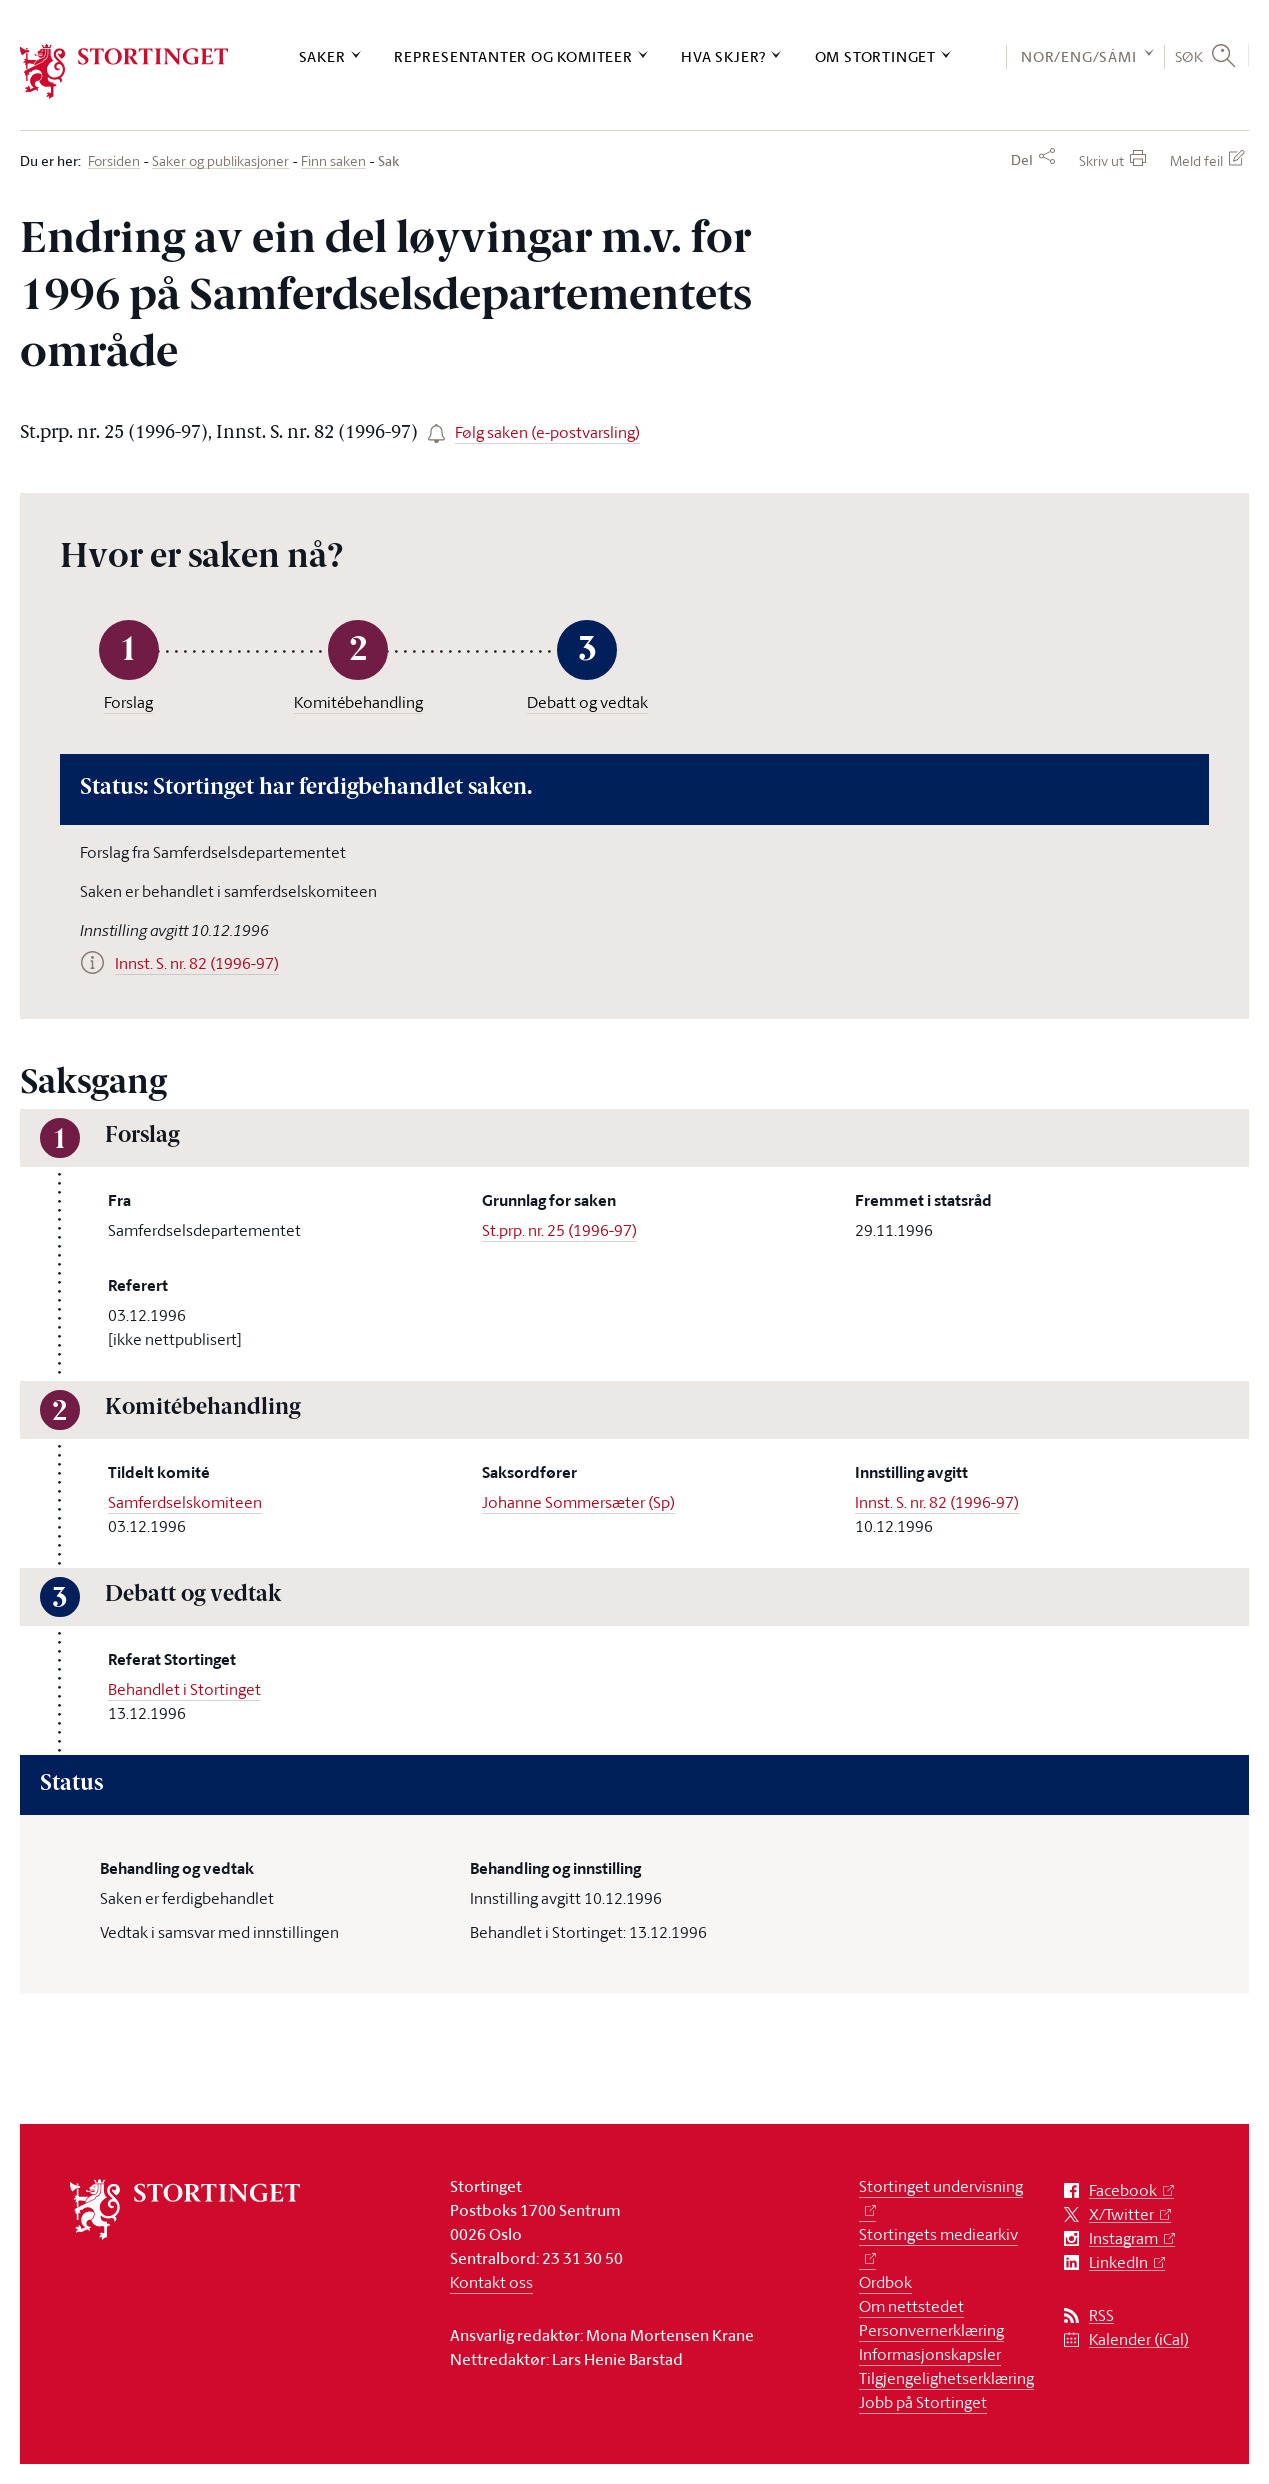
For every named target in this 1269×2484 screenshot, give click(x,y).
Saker (322, 56)
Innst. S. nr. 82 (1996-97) (937, 1502)
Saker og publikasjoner (220, 161)
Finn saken (333, 161)
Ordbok (885, 2282)
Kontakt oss (491, 2282)
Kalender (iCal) (1139, 2339)
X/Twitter (1121, 2214)
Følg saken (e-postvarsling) (547, 432)
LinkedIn (1118, 2262)
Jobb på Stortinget (923, 2402)
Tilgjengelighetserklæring (946, 2378)
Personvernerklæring (931, 2330)
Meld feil (1196, 160)
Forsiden (114, 161)
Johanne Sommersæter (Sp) (578, 1502)
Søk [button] (1189, 56)
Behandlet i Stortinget (184, 1689)
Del (1022, 160)
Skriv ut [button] (1101, 160)
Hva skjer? (723, 56)
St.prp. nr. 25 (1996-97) (559, 1230)
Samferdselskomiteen (185, 1502)
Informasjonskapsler (930, 2354)
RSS (1101, 2315)
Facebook (1123, 2190)
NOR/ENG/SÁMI (1079, 56)
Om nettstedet (911, 2306)
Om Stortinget (875, 56)
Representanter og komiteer (513, 56)
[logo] (124, 71)
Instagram (1123, 2238)
